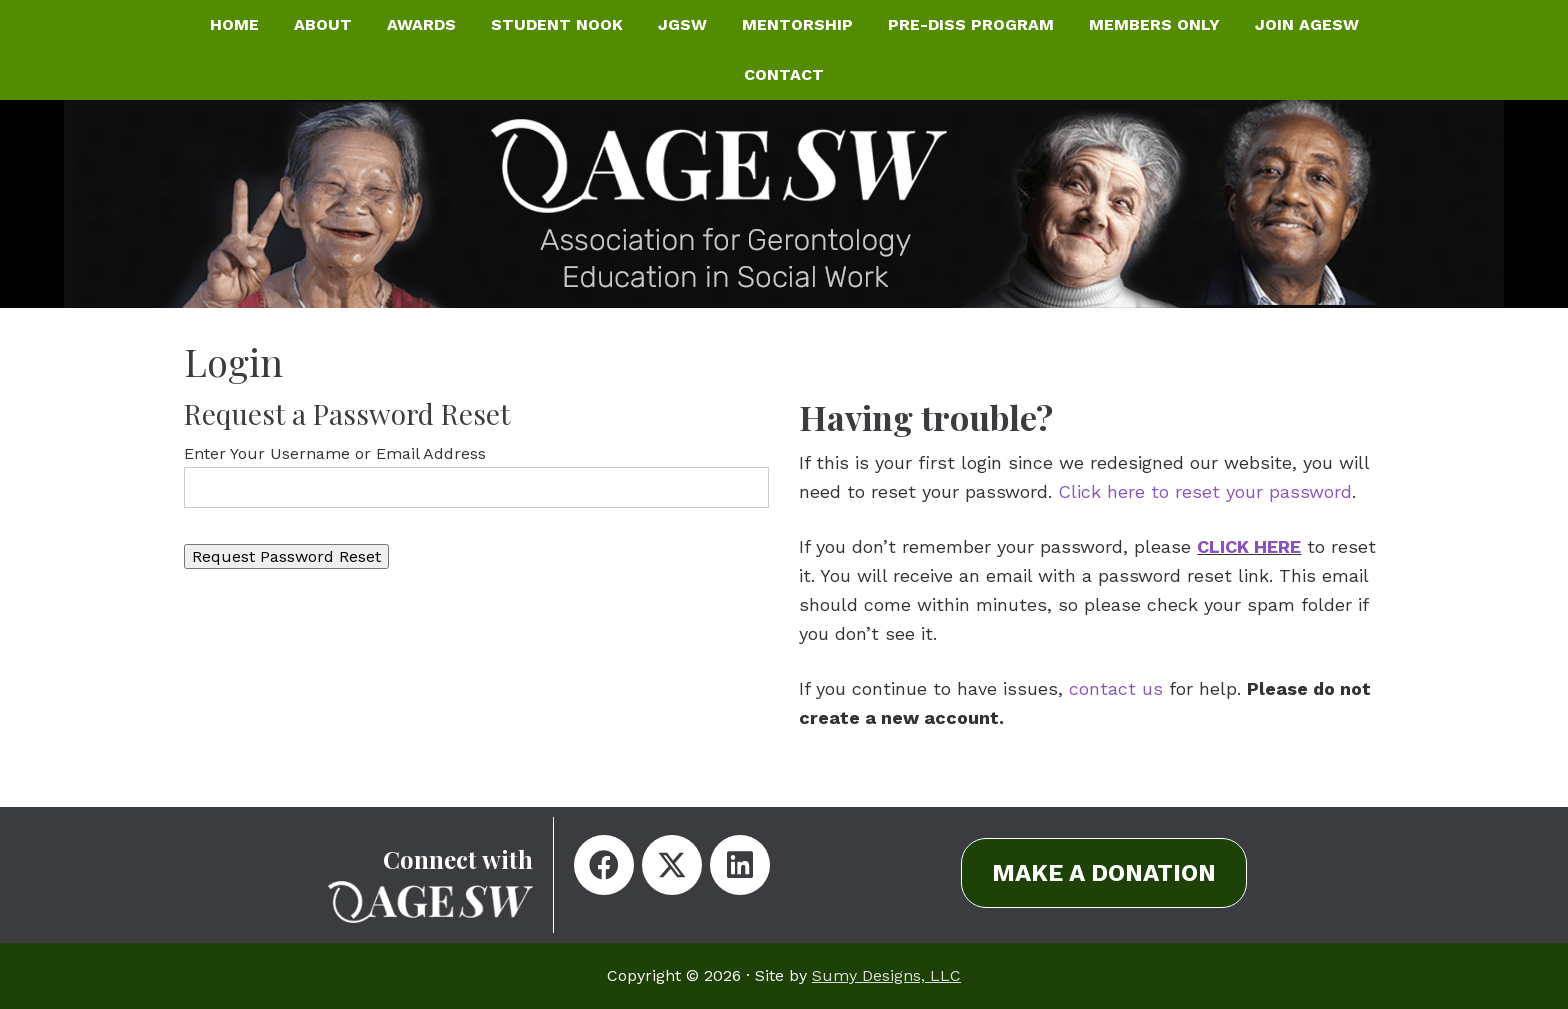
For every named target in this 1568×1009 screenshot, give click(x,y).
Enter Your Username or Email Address (335, 453)
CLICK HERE (1249, 546)
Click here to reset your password (1205, 491)
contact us (1116, 688)
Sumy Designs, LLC (886, 975)
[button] (604, 865)
